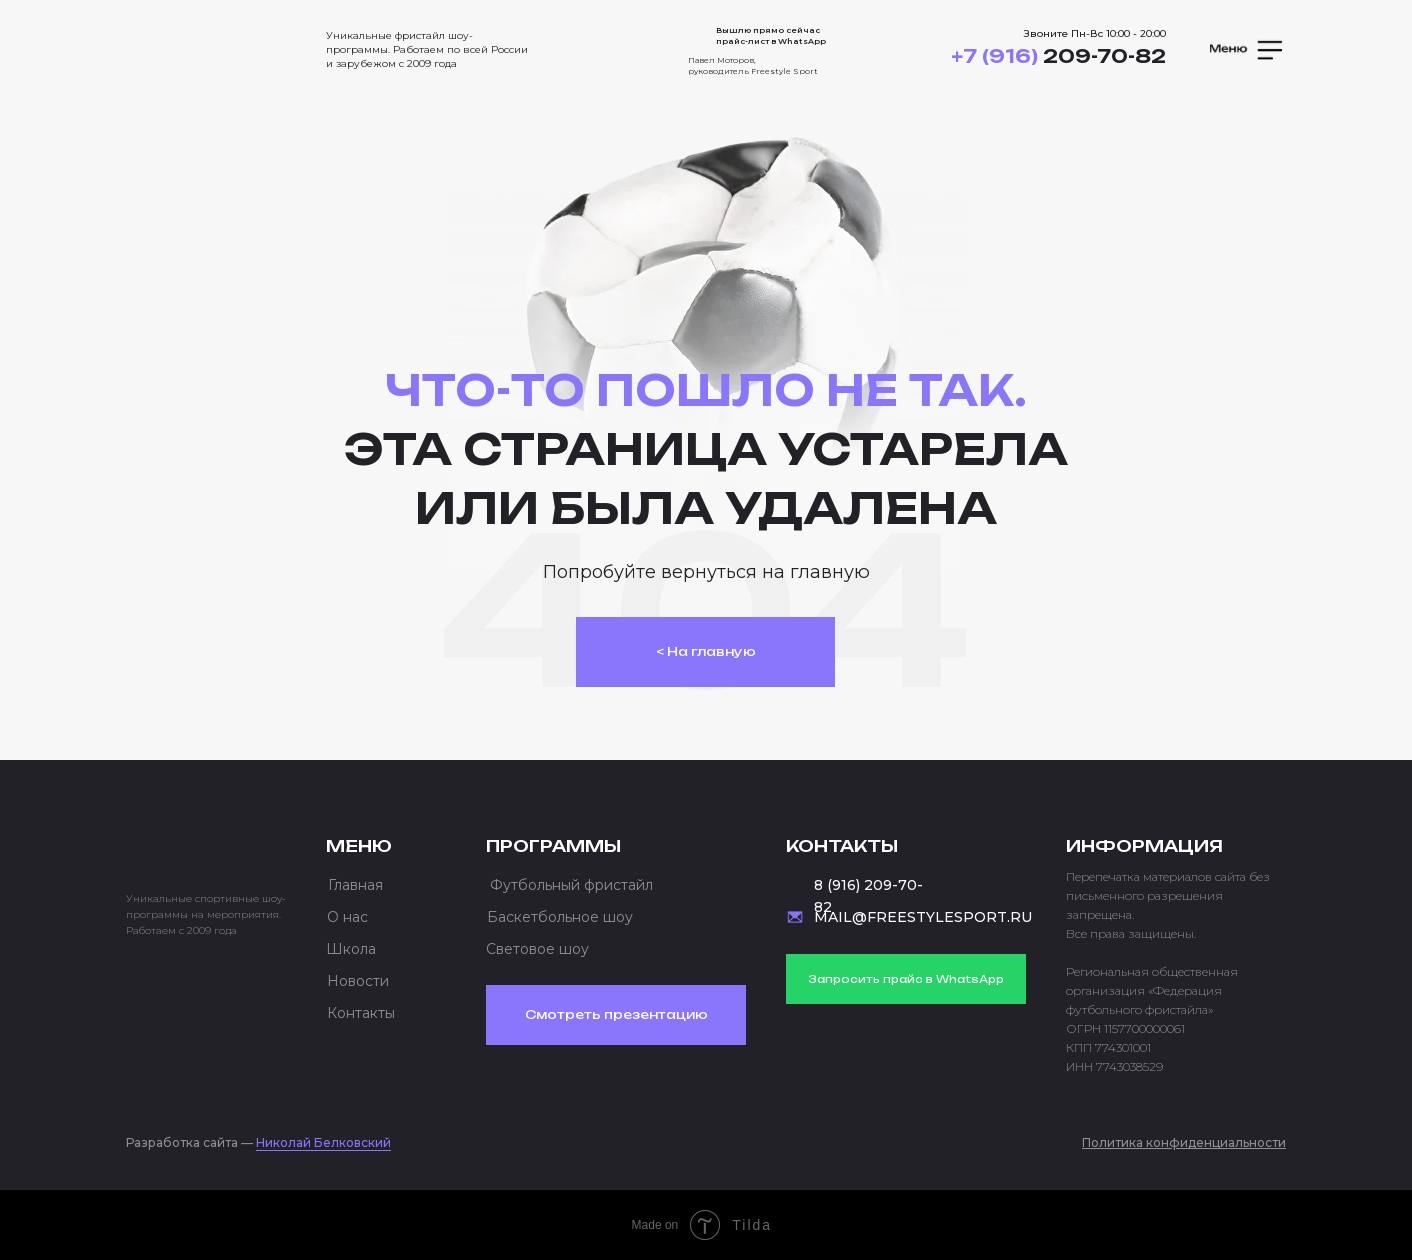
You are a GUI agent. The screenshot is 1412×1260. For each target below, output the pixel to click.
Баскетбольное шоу (560, 917)
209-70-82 (1058, 56)
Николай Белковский (323, 1142)
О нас (347, 917)
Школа (351, 949)
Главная (355, 885)
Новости (358, 981)
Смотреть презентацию (616, 1014)
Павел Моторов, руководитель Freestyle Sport (753, 65)
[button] (1248, 50)
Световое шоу (537, 949)
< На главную (706, 651)
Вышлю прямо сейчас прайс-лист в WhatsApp (771, 35)
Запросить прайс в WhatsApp (906, 979)
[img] (206, 44)
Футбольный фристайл (571, 885)
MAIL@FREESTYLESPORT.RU (923, 917)
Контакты (361, 1013)
